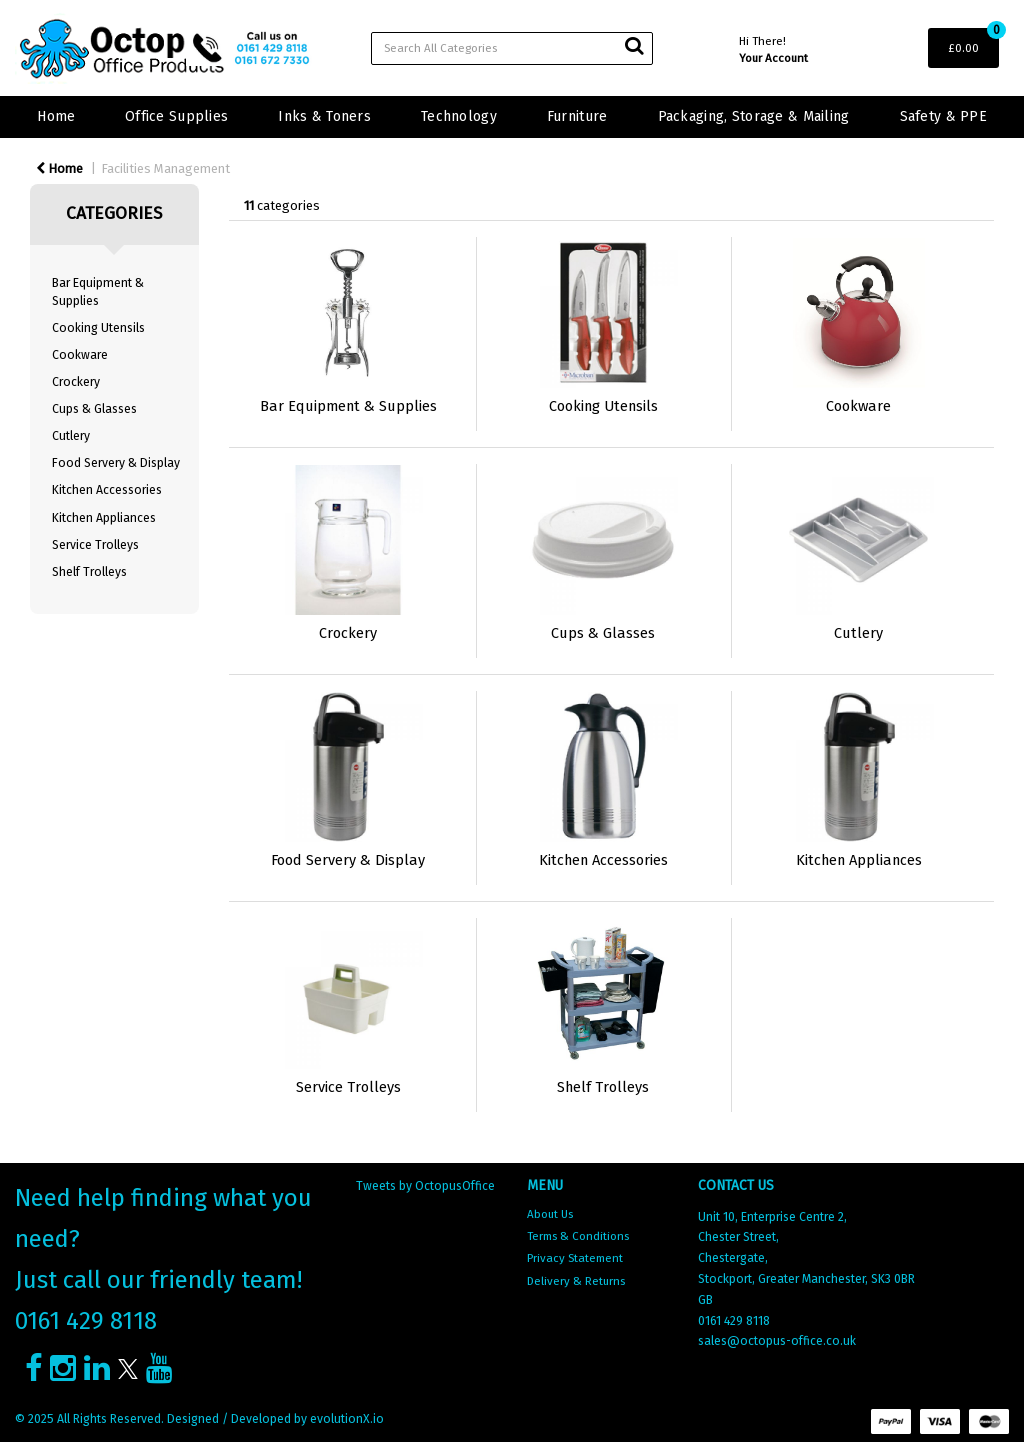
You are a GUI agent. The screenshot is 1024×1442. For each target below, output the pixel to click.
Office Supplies (176, 116)
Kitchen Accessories (107, 490)
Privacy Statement (575, 1258)
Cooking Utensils (98, 328)
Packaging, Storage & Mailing (754, 116)
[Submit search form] (634, 46)
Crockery (76, 382)
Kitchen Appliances (104, 518)
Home (56, 116)
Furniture (577, 116)
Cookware (80, 355)
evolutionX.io (347, 1419)
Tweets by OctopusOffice (425, 1186)
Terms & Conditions (578, 1236)
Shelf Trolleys (89, 572)
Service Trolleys (95, 545)
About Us (550, 1214)
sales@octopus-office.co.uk (777, 1341)
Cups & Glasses (94, 409)
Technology (459, 116)
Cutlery (71, 436)
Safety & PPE (943, 116)
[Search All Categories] (511, 48)
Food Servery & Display (116, 463)
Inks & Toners (324, 116)
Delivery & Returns (576, 1281)
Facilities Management (165, 168)
